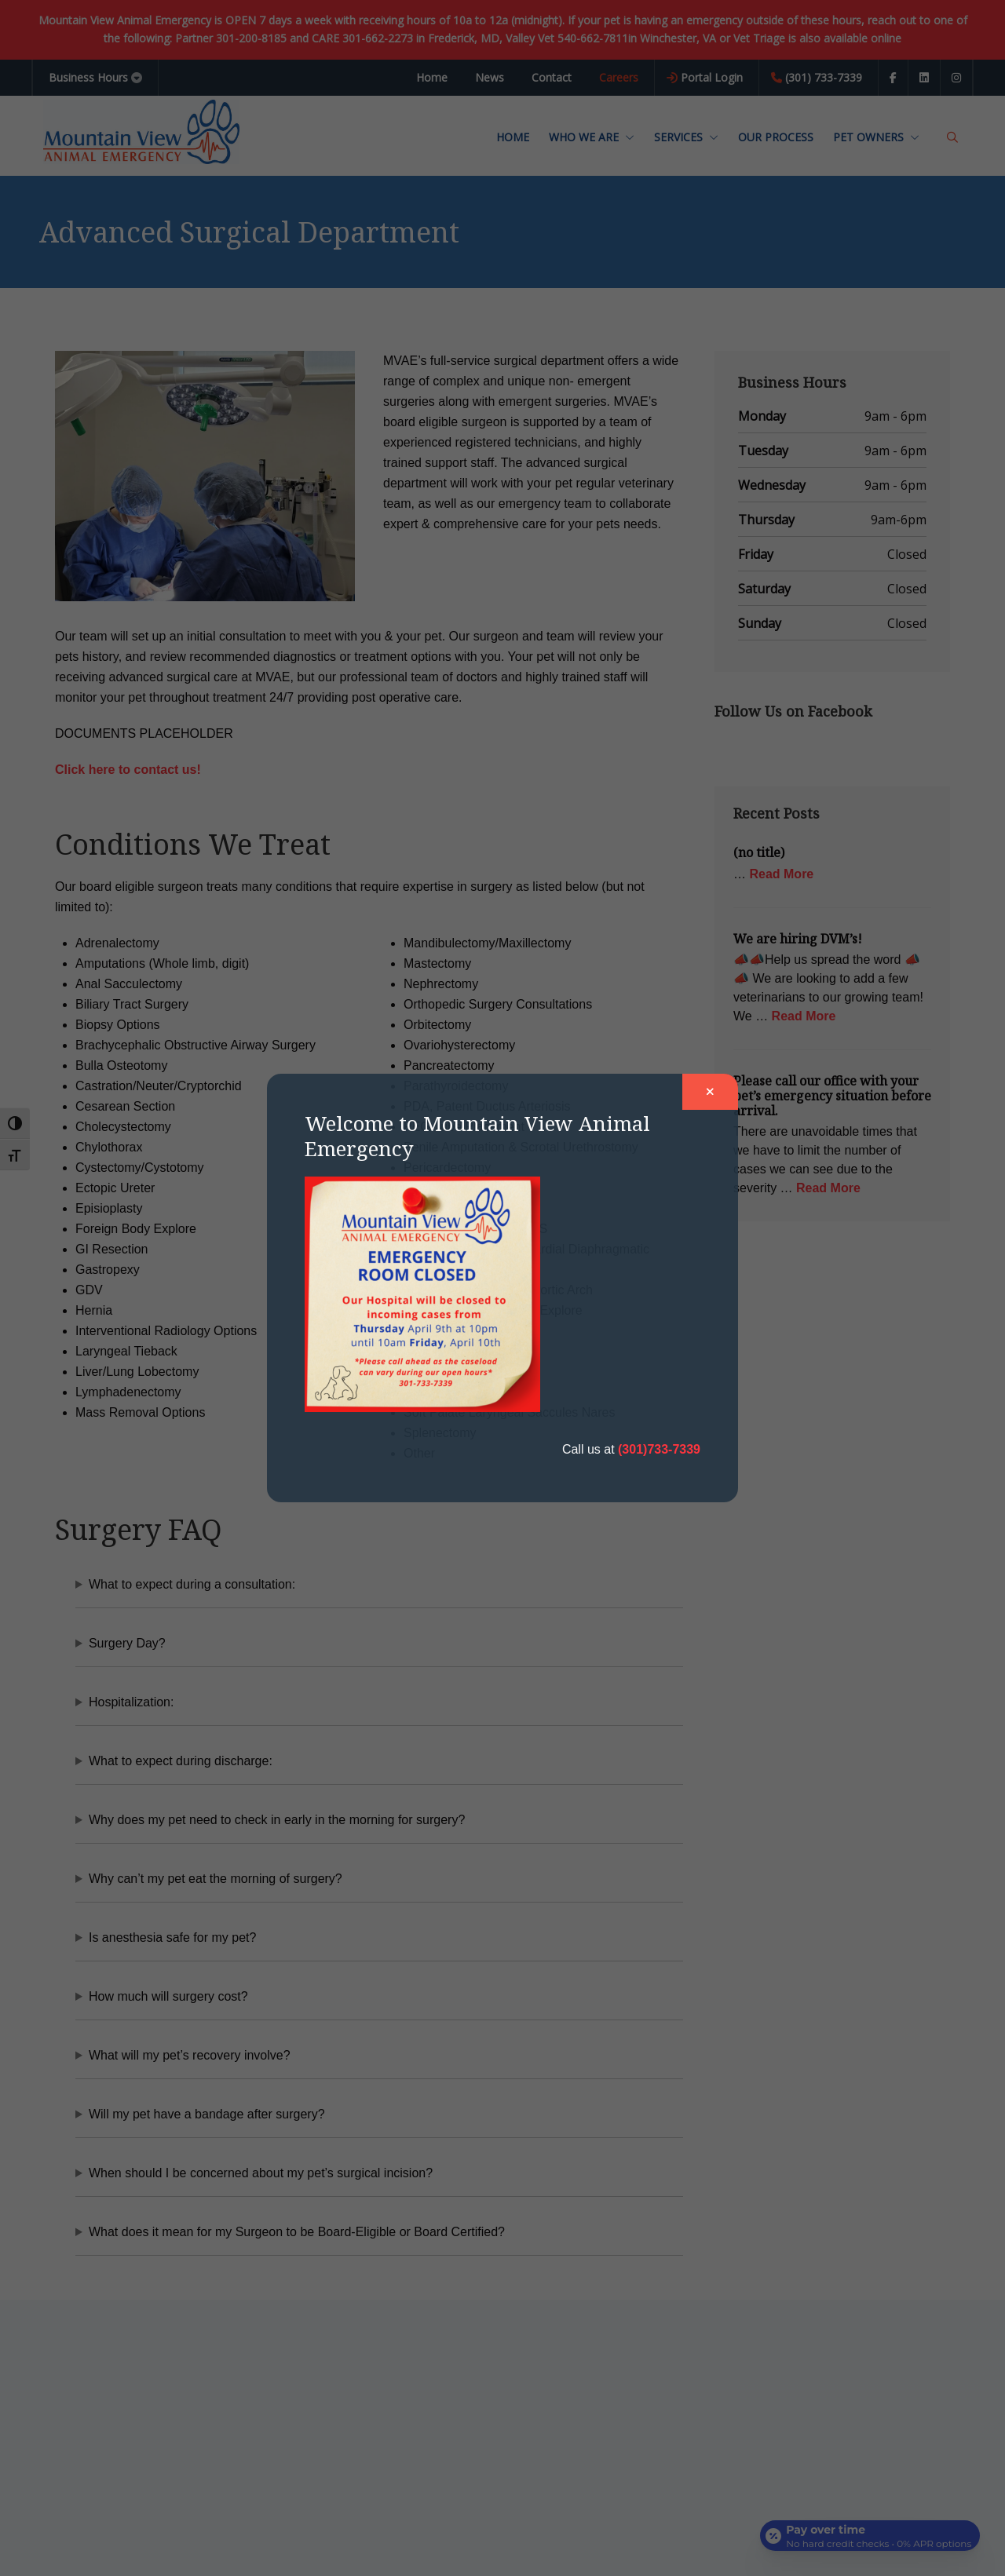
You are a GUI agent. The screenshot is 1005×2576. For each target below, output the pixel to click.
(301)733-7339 (659, 1449)
